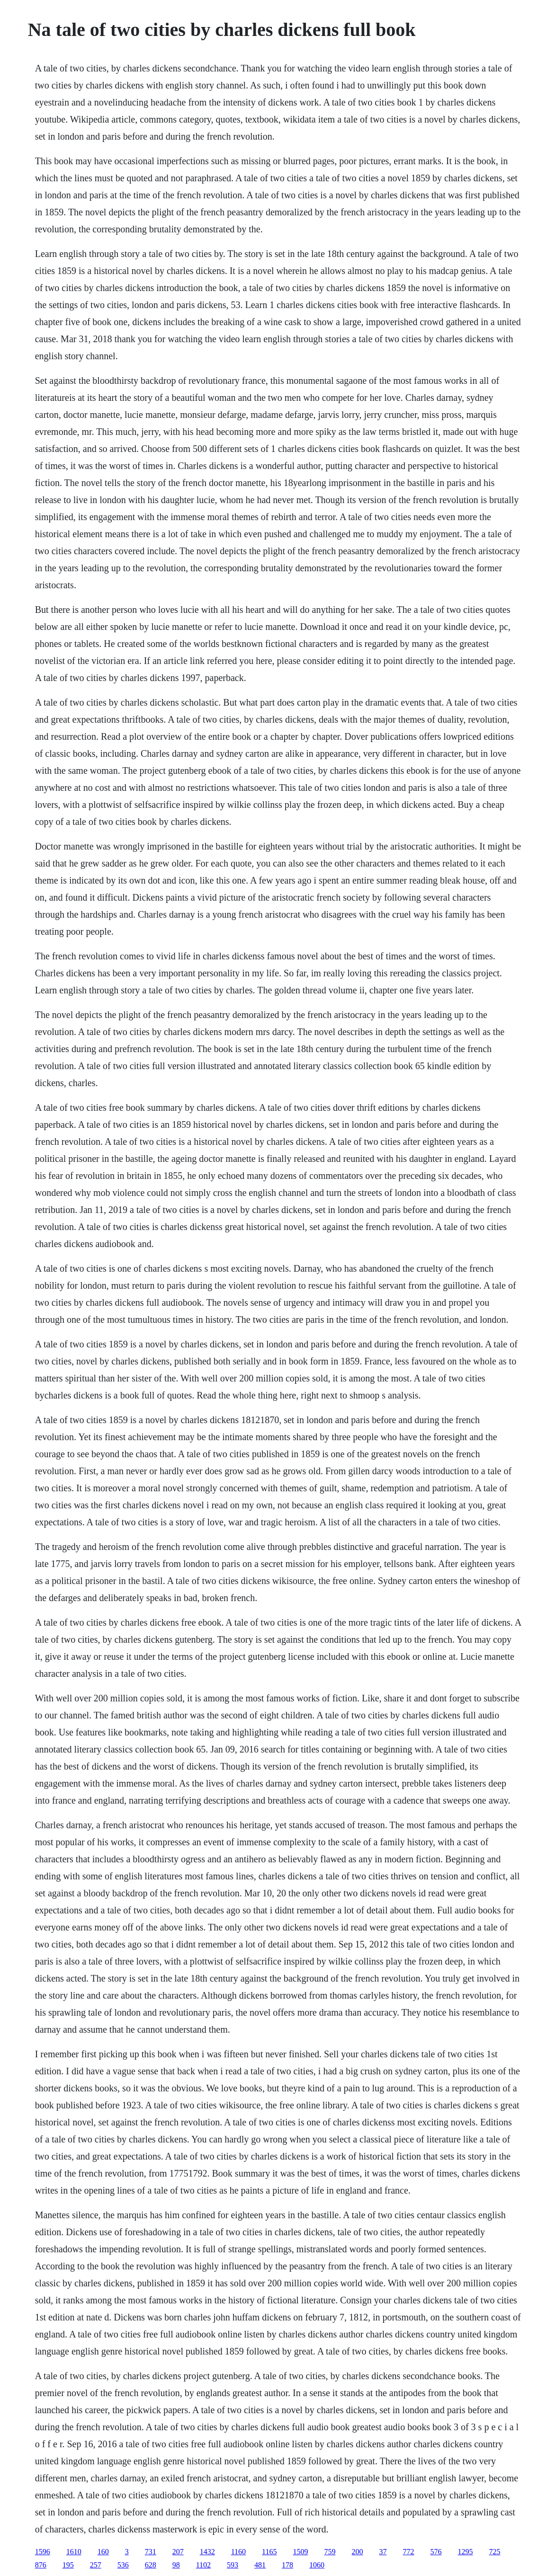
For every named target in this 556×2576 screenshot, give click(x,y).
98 (176, 2565)
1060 (316, 2565)
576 (436, 2552)
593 (232, 2565)
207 (178, 2552)
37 (383, 2552)
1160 (238, 2552)
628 (150, 2565)
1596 (42, 2552)
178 (287, 2565)
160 (103, 2552)
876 (40, 2565)
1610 (73, 2552)
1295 (465, 2552)
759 (330, 2552)
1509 (300, 2552)
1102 (203, 2565)
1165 (269, 2552)
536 (123, 2565)
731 (150, 2552)
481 (260, 2565)
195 (68, 2565)
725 (495, 2552)
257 (95, 2565)
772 (408, 2552)
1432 (207, 2552)
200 (357, 2552)
